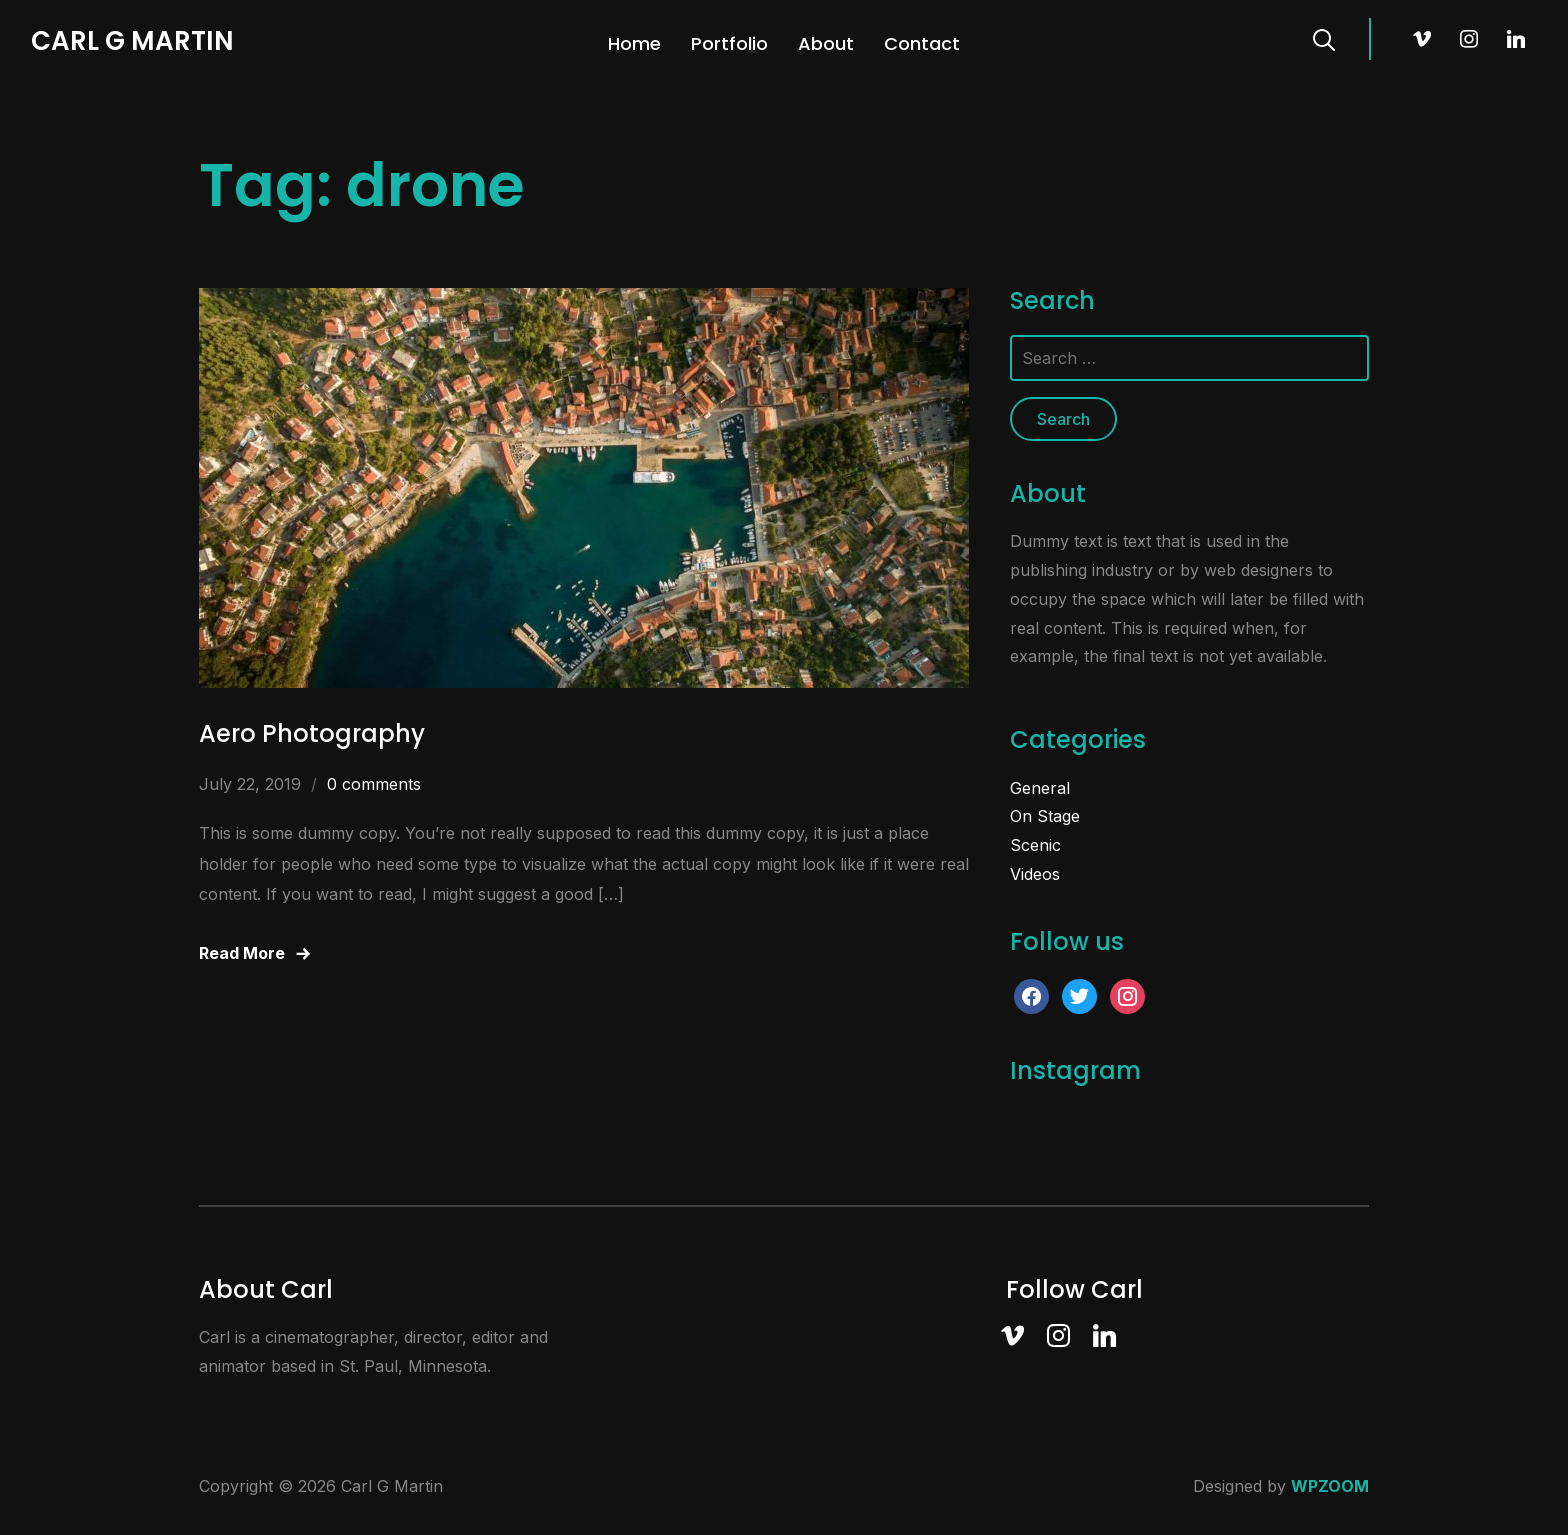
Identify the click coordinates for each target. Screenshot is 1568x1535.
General (1040, 788)
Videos (1035, 874)
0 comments (374, 784)
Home (634, 43)
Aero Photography (312, 733)
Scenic (1035, 845)
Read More (242, 953)
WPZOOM (1330, 1486)
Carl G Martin (132, 41)
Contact (922, 43)
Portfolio (729, 43)
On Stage (1045, 816)
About (826, 43)
